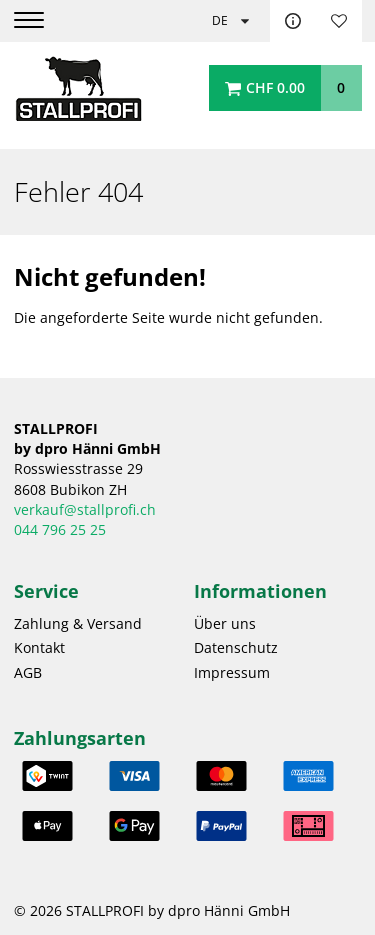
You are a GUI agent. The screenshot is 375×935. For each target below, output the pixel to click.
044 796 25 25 (60, 530)
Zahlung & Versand (78, 624)
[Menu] (41, 21)
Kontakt (293, 21)
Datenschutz (236, 648)
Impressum (232, 673)
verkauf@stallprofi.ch (85, 510)
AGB (28, 673)
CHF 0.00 (275, 88)
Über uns (225, 624)
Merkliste (339, 21)
